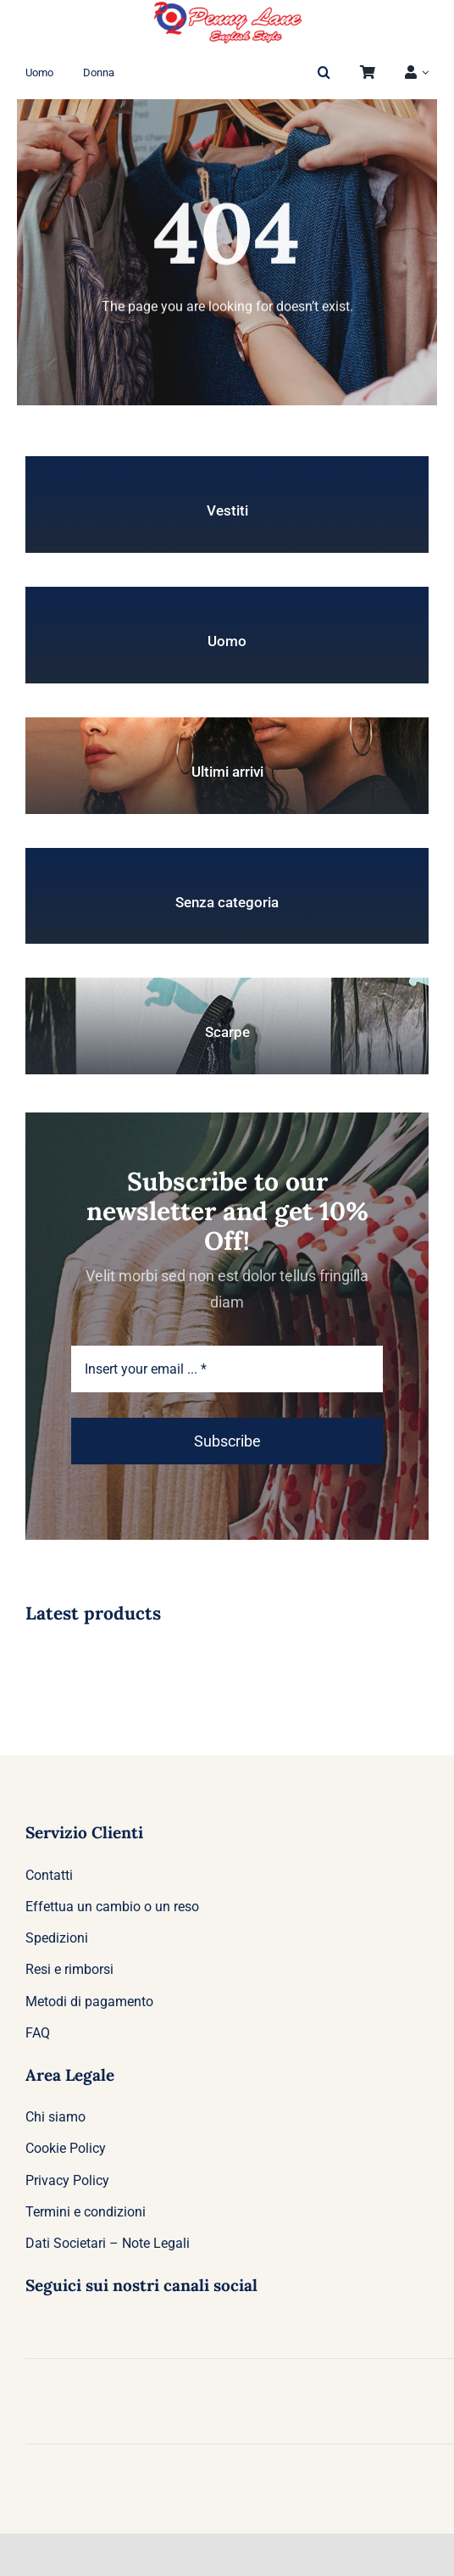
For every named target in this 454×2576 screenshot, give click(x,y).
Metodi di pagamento (89, 2001)
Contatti (49, 1875)
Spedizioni (56, 1938)
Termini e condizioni (85, 2212)
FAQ (37, 2033)
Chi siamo (55, 2117)
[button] (324, 73)
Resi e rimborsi (69, 1969)
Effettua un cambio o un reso (112, 1907)
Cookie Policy (65, 2148)
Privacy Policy (67, 2180)
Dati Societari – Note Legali (107, 2243)
